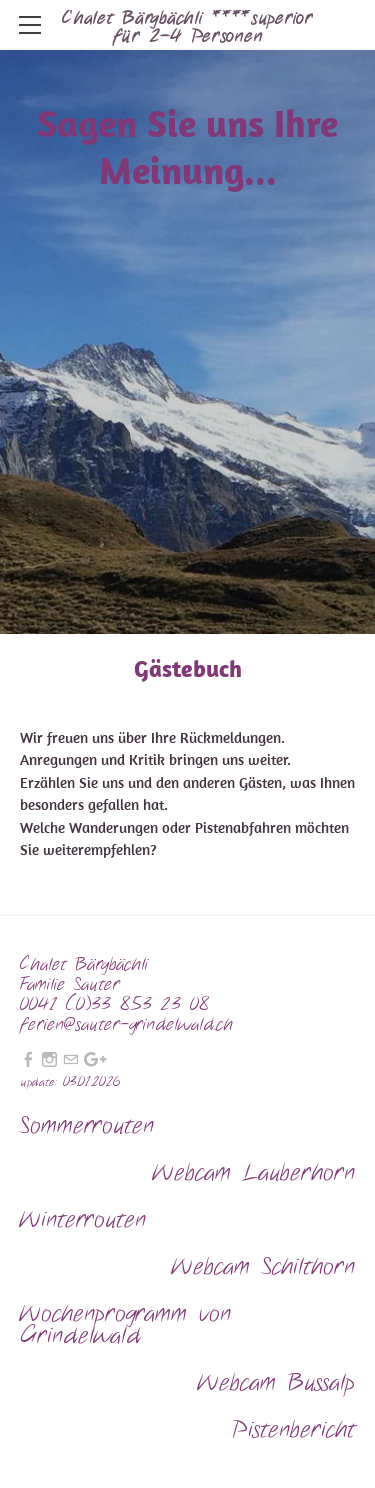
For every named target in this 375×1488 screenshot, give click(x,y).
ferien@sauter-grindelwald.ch (126, 1025)
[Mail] (70, 1060)
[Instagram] (49, 1060)
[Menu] (30, 25)
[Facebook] (28, 1060)
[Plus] (95, 1060)
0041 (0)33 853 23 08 (119, 1005)
